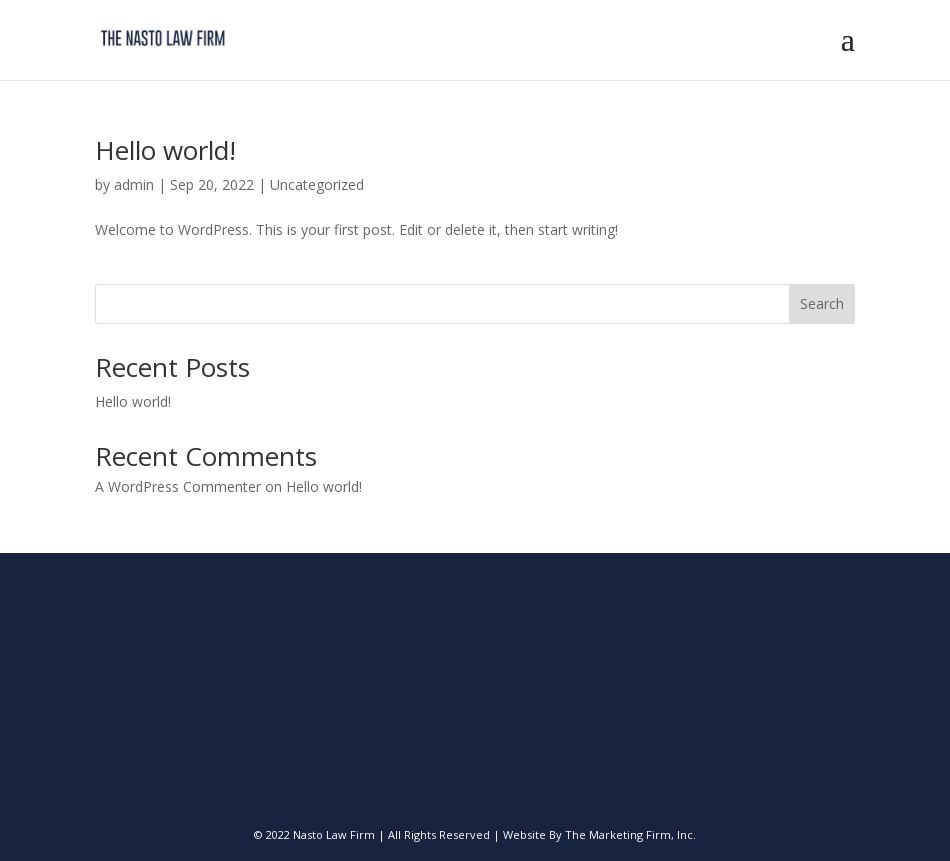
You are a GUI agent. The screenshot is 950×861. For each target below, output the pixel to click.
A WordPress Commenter (178, 486)
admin (134, 184)
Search (822, 303)
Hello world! (165, 150)
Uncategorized (317, 184)
